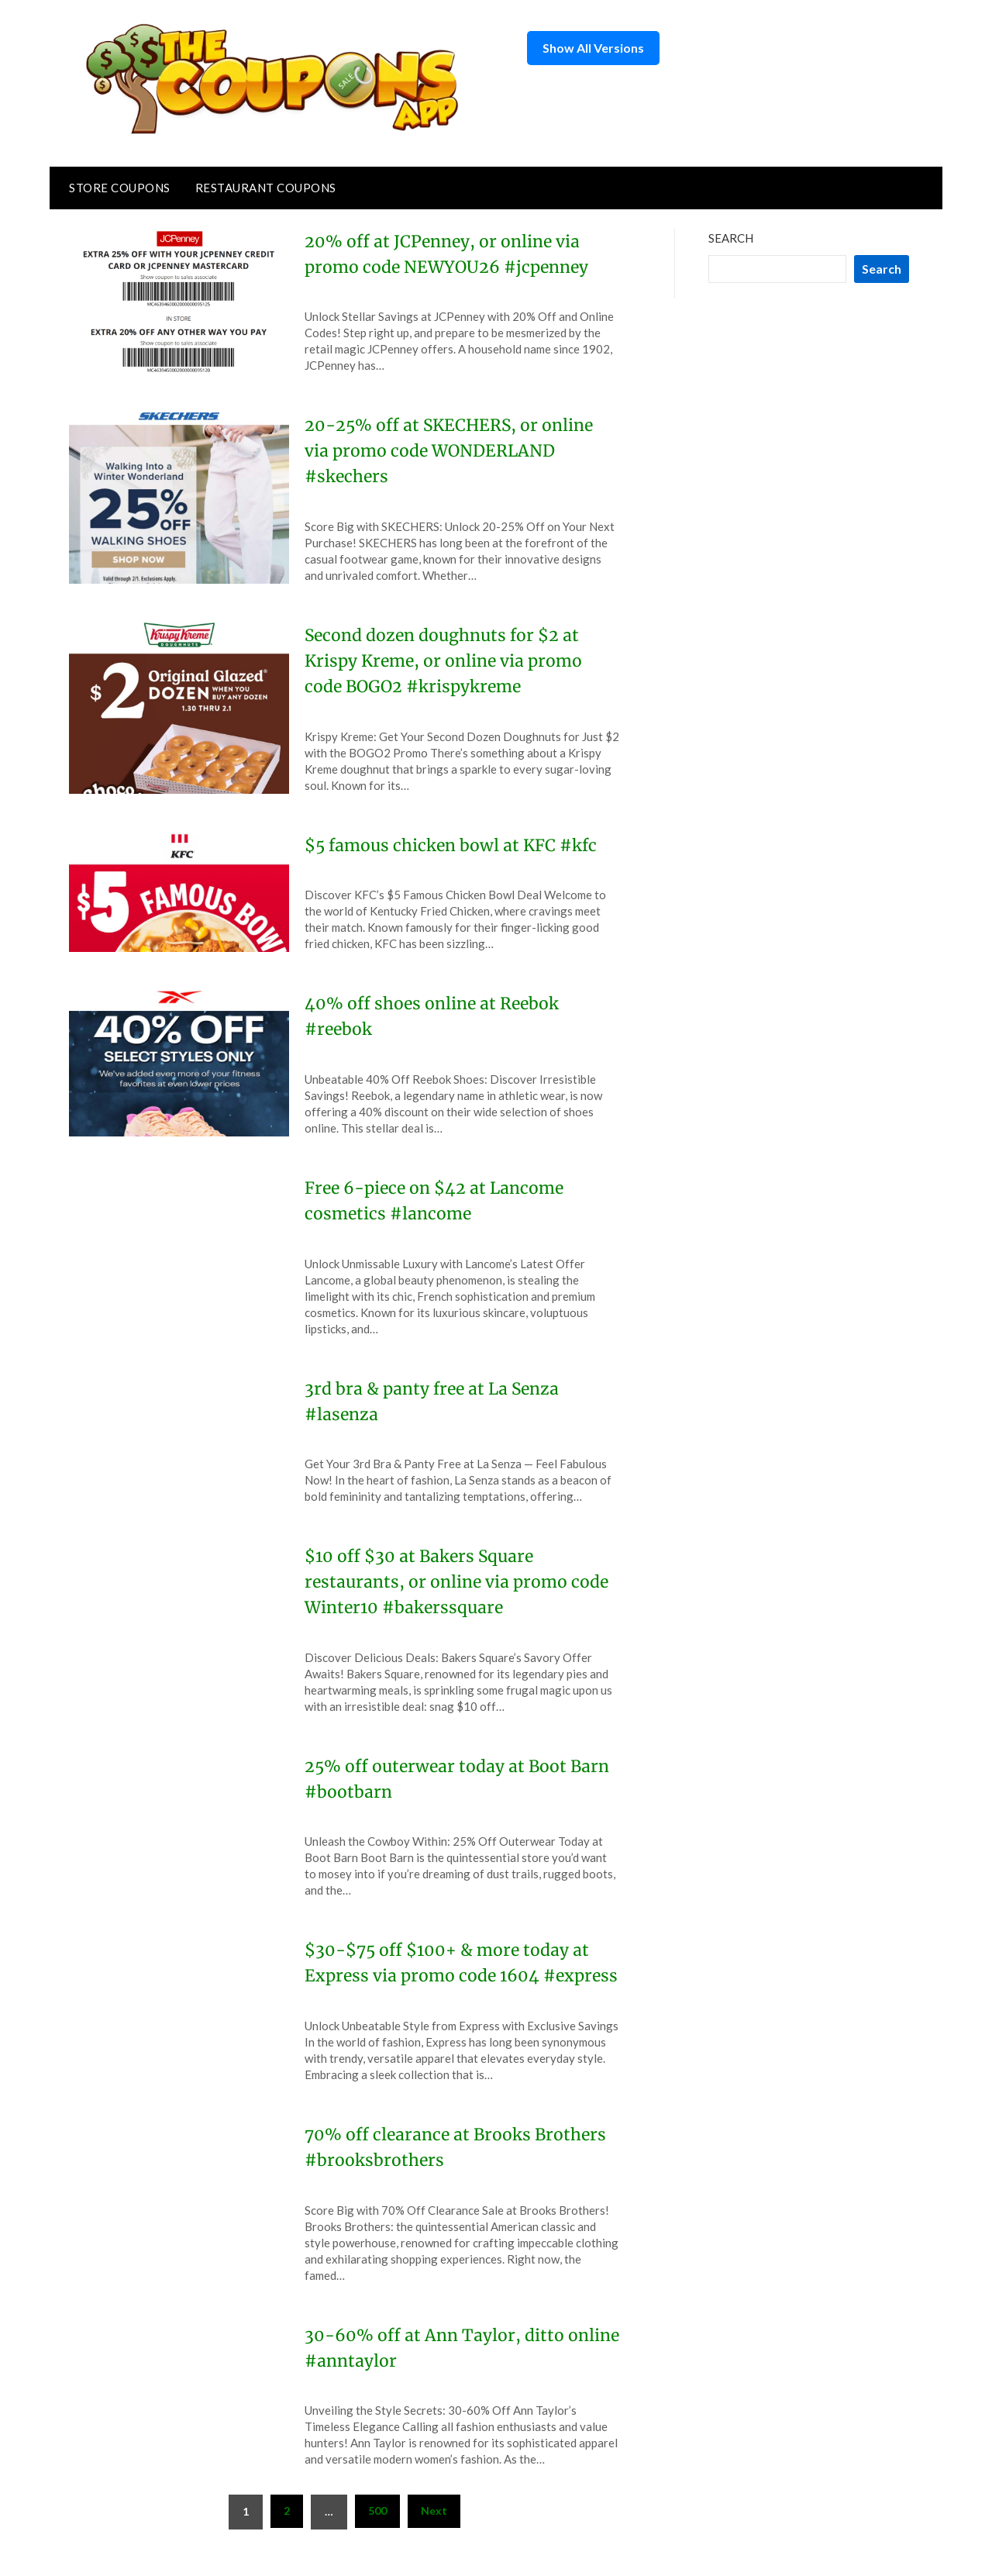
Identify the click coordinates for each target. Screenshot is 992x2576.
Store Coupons (119, 188)
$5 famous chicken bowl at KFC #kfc (455, 845)
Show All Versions (593, 47)
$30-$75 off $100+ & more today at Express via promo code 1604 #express (452, 1975)
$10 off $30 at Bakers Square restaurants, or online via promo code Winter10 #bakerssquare (461, 1581)
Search (730, 238)
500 (377, 2536)
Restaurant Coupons (265, 188)
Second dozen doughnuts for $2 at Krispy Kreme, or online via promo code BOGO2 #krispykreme (448, 660)
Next (434, 2536)
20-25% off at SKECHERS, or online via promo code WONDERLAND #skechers (453, 450)
